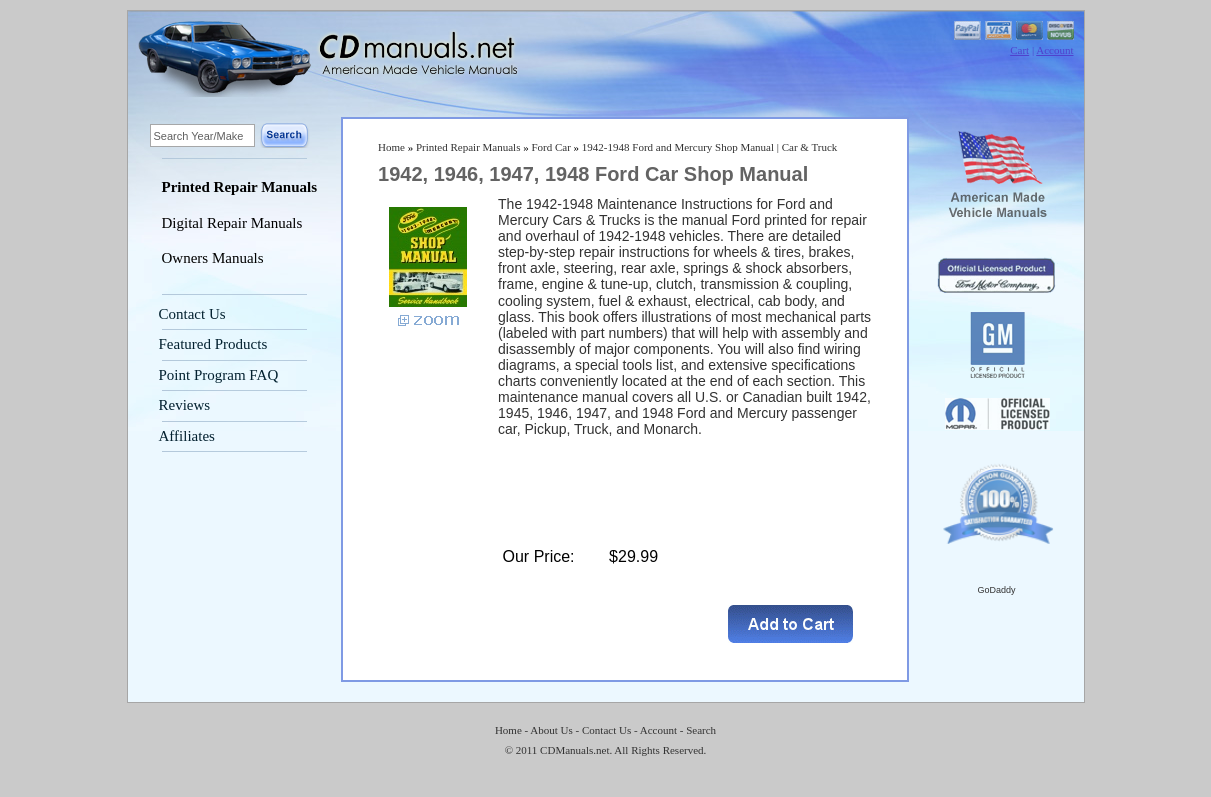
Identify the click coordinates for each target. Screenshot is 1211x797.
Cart (1019, 50)
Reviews (185, 405)
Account (1054, 50)
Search (701, 730)
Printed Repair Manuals (240, 187)
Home (391, 147)
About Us (551, 730)
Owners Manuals (213, 258)
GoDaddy (996, 590)
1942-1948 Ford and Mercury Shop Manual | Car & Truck (710, 147)
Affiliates (187, 436)
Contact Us (192, 314)
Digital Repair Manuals (232, 223)
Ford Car (550, 147)
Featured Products (213, 344)
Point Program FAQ (219, 375)
